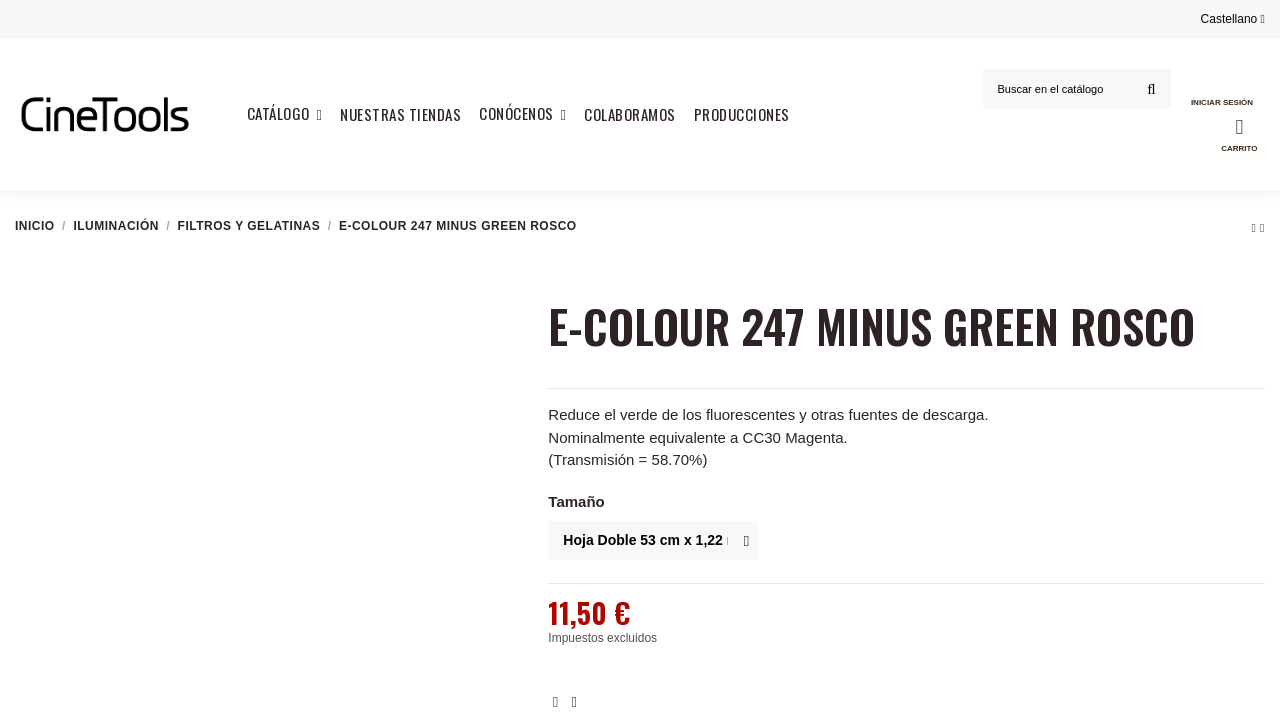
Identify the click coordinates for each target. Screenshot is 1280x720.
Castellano (1233, 19)
